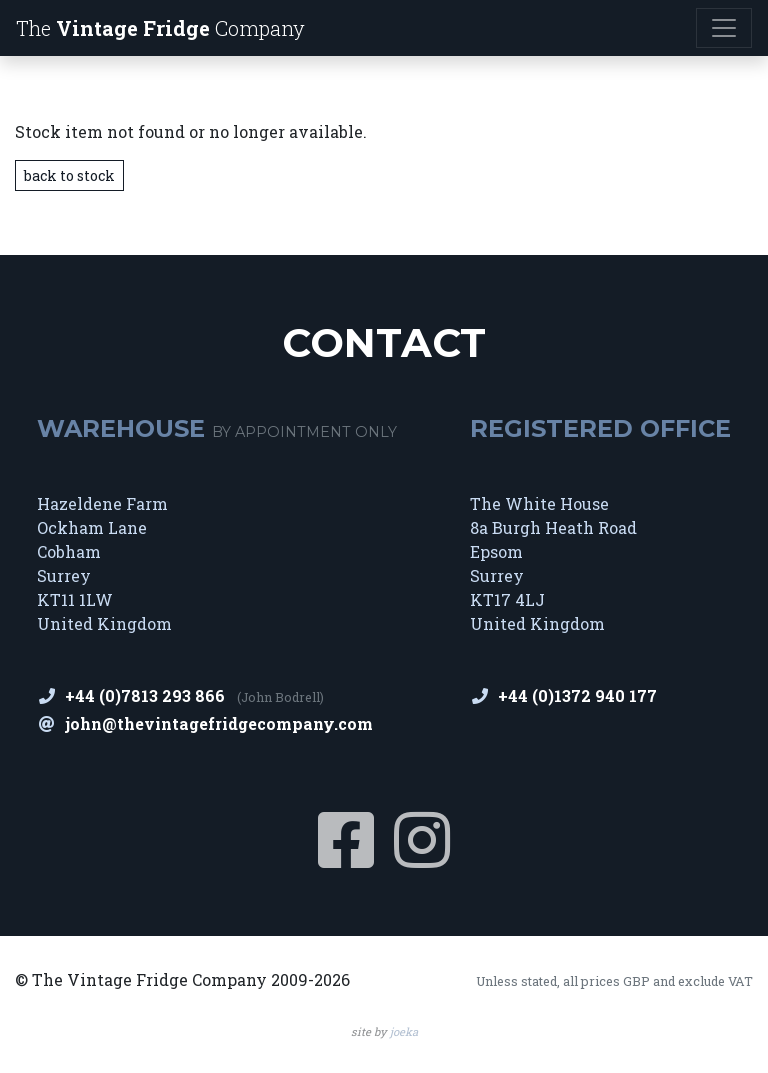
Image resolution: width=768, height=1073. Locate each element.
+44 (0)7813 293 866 (145, 695)
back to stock (69, 175)
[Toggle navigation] (724, 28)
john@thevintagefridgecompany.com (219, 723)
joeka (404, 1031)
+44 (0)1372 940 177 (577, 695)
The (160, 28)
